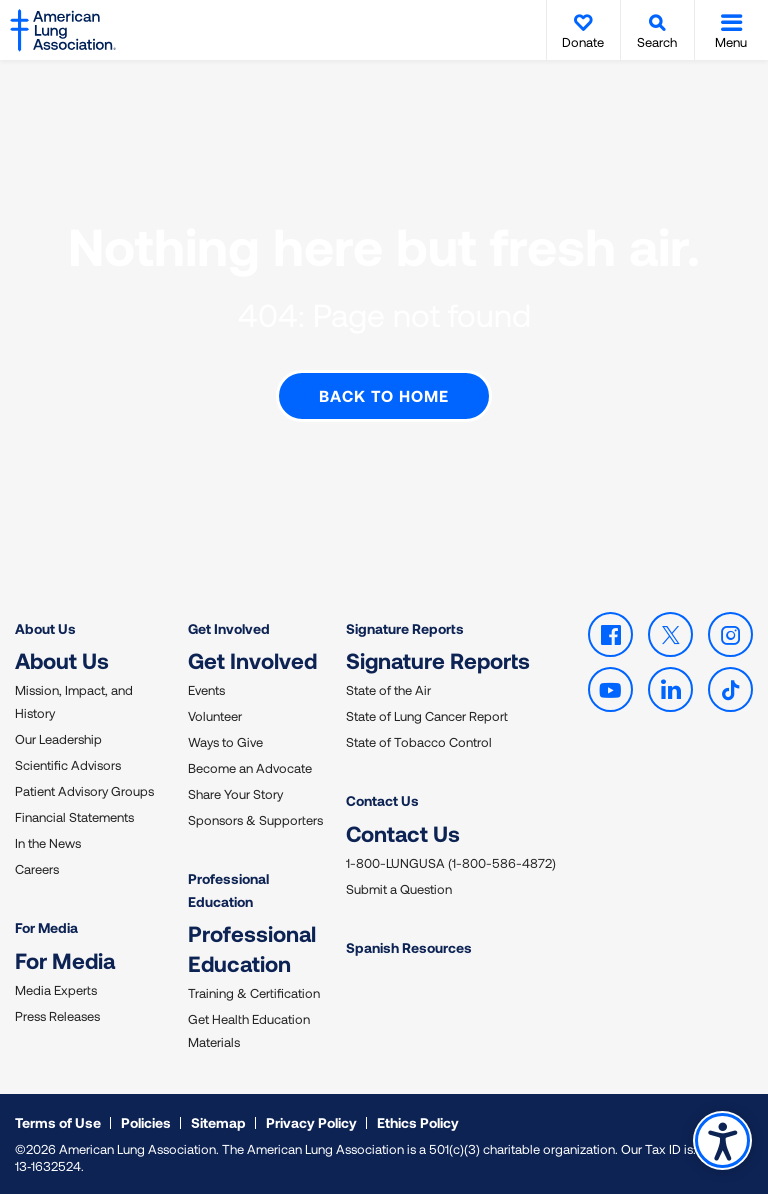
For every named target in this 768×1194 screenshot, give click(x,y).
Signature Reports (405, 627)
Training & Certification (254, 992)
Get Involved (229, 627)
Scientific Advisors (68, 764)
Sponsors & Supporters (255, 819)
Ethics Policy (418, 1121)
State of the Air (388, 689)
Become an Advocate (250, 767)
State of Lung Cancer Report (427, 715)
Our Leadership (58, 738)
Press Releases (57, 1015)
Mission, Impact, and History (74, 700)
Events (206, 689)
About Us (45, 627)
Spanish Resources (409, 946)
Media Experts (56, 989)
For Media (46, 926)
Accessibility (722, 1140)
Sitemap (218, 1121)
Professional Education (228, 888)
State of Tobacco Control (419, 741)
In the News (48, 842)
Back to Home (384, 394)
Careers (37, 868)
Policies (146, 1121)
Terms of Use (58, 1121)
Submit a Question (399, 888)
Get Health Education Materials (249, 1029)
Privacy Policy (311, 1121)
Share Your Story (235, 793)
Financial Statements (74, 816)
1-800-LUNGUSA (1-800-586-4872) (451, 862)
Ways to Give (225, 741)
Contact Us (382, 799)
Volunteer (215, 715)
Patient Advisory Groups (84, 790)
